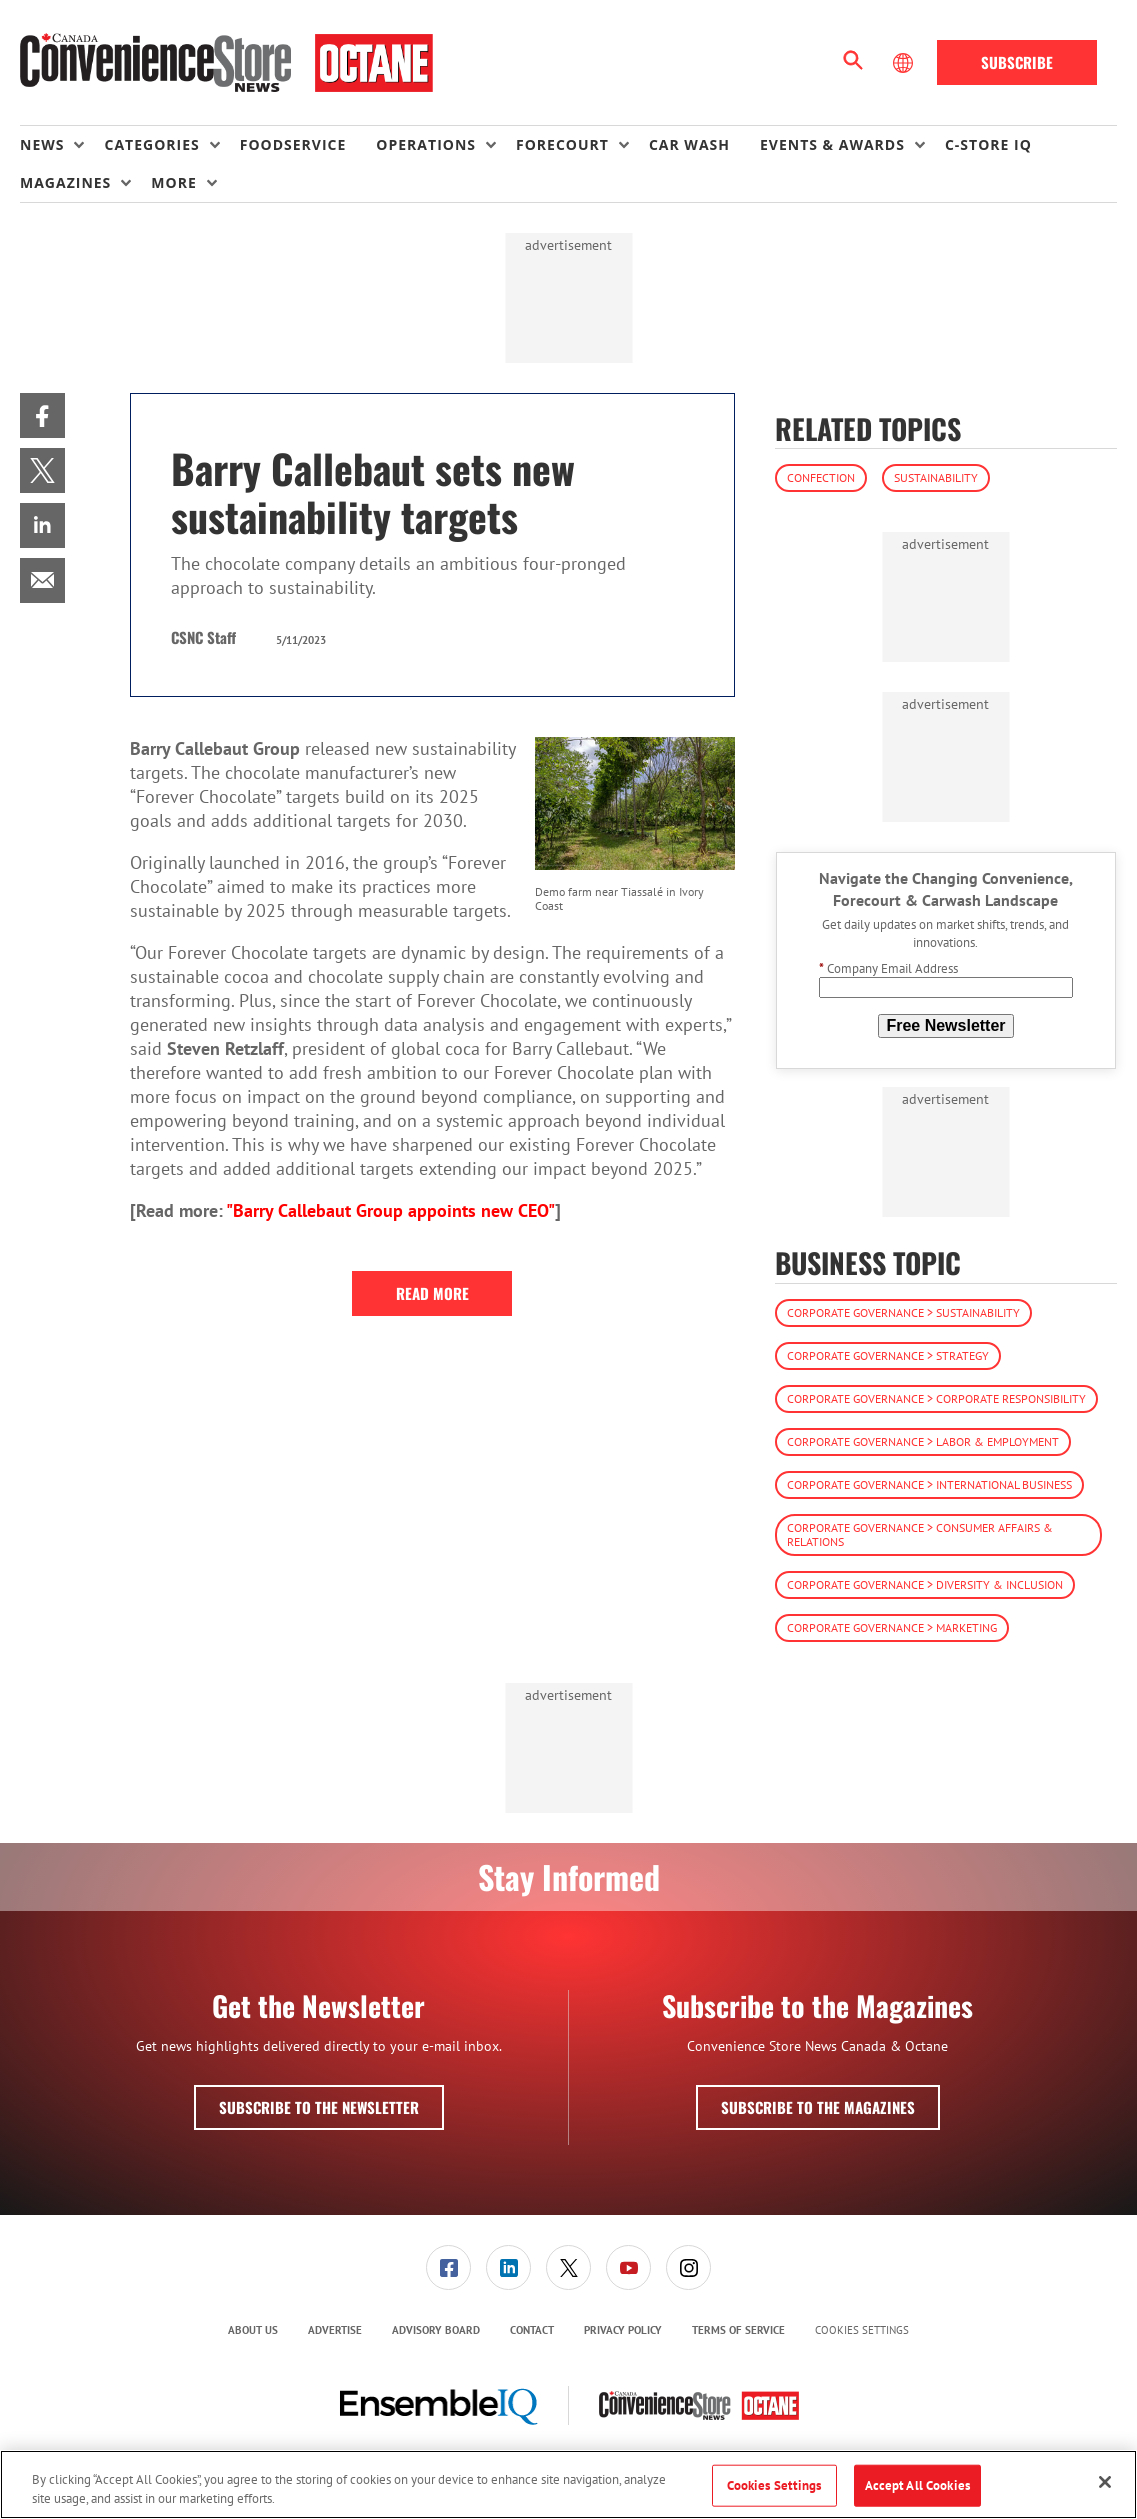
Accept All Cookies (917, 2485)
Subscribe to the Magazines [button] (818, 2107)
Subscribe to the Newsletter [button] (319, 2107)
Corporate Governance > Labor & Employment (923, 1441)
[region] (568, 2484)
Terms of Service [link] (738, 2330)
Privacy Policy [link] (623, 2330)
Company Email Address (888, 968)
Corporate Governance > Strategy (888, 1355)
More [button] (173, 182)
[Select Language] (905, 63)
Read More (432, 1293)
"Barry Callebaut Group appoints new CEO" (390, 1210)
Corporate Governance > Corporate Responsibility (936, 1398)
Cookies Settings (862, 2330)
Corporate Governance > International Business (929, 1484)
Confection (821, 477)
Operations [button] (426, 144)
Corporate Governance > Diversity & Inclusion (925, 1584)
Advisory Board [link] (436, 2330)
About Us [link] (253, 2330)
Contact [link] (532, 2330)
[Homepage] (226, 63)
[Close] (1105, 2482)
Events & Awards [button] (832, 144)
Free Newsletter (945, 1025)
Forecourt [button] (562, 144)
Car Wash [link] (689, 144)
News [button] (42, 144)
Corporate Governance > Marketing (892, 1627)
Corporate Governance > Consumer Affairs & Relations (920, 1534)
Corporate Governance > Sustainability (903, 1312)
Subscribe (1017, 62)
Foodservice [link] (293, 144)
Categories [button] (151, 144)
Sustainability (936, 477)
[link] (42, 415)
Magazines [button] (65, 182)
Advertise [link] (335, 2330)
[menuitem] (62, 145)
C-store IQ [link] (988, 144)
